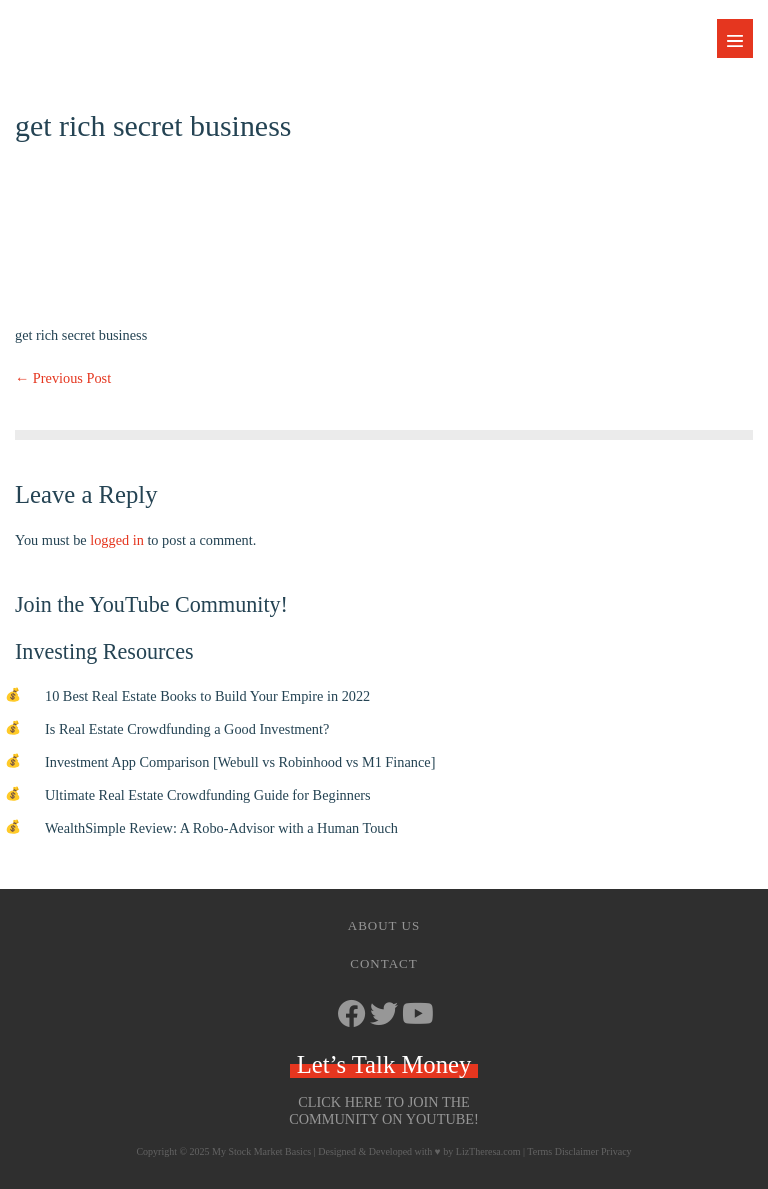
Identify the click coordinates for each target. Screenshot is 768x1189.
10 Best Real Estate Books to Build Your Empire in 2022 (207, 696)
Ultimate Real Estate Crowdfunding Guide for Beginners (208, 795)
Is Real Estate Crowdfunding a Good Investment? (187, 729)
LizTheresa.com (488, 1151)
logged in (117, 540)
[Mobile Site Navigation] (735, 38)
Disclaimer (577, 1151)
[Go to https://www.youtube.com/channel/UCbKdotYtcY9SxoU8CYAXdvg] (416, 1015)
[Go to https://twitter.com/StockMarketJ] (384, 1015)
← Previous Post (63, 378)
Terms (539, 1151)
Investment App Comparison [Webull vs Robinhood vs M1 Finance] (240, 762)
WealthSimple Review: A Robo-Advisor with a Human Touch (221, 828)
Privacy (616, 1151)
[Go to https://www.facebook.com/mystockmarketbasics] (352, 1015)
